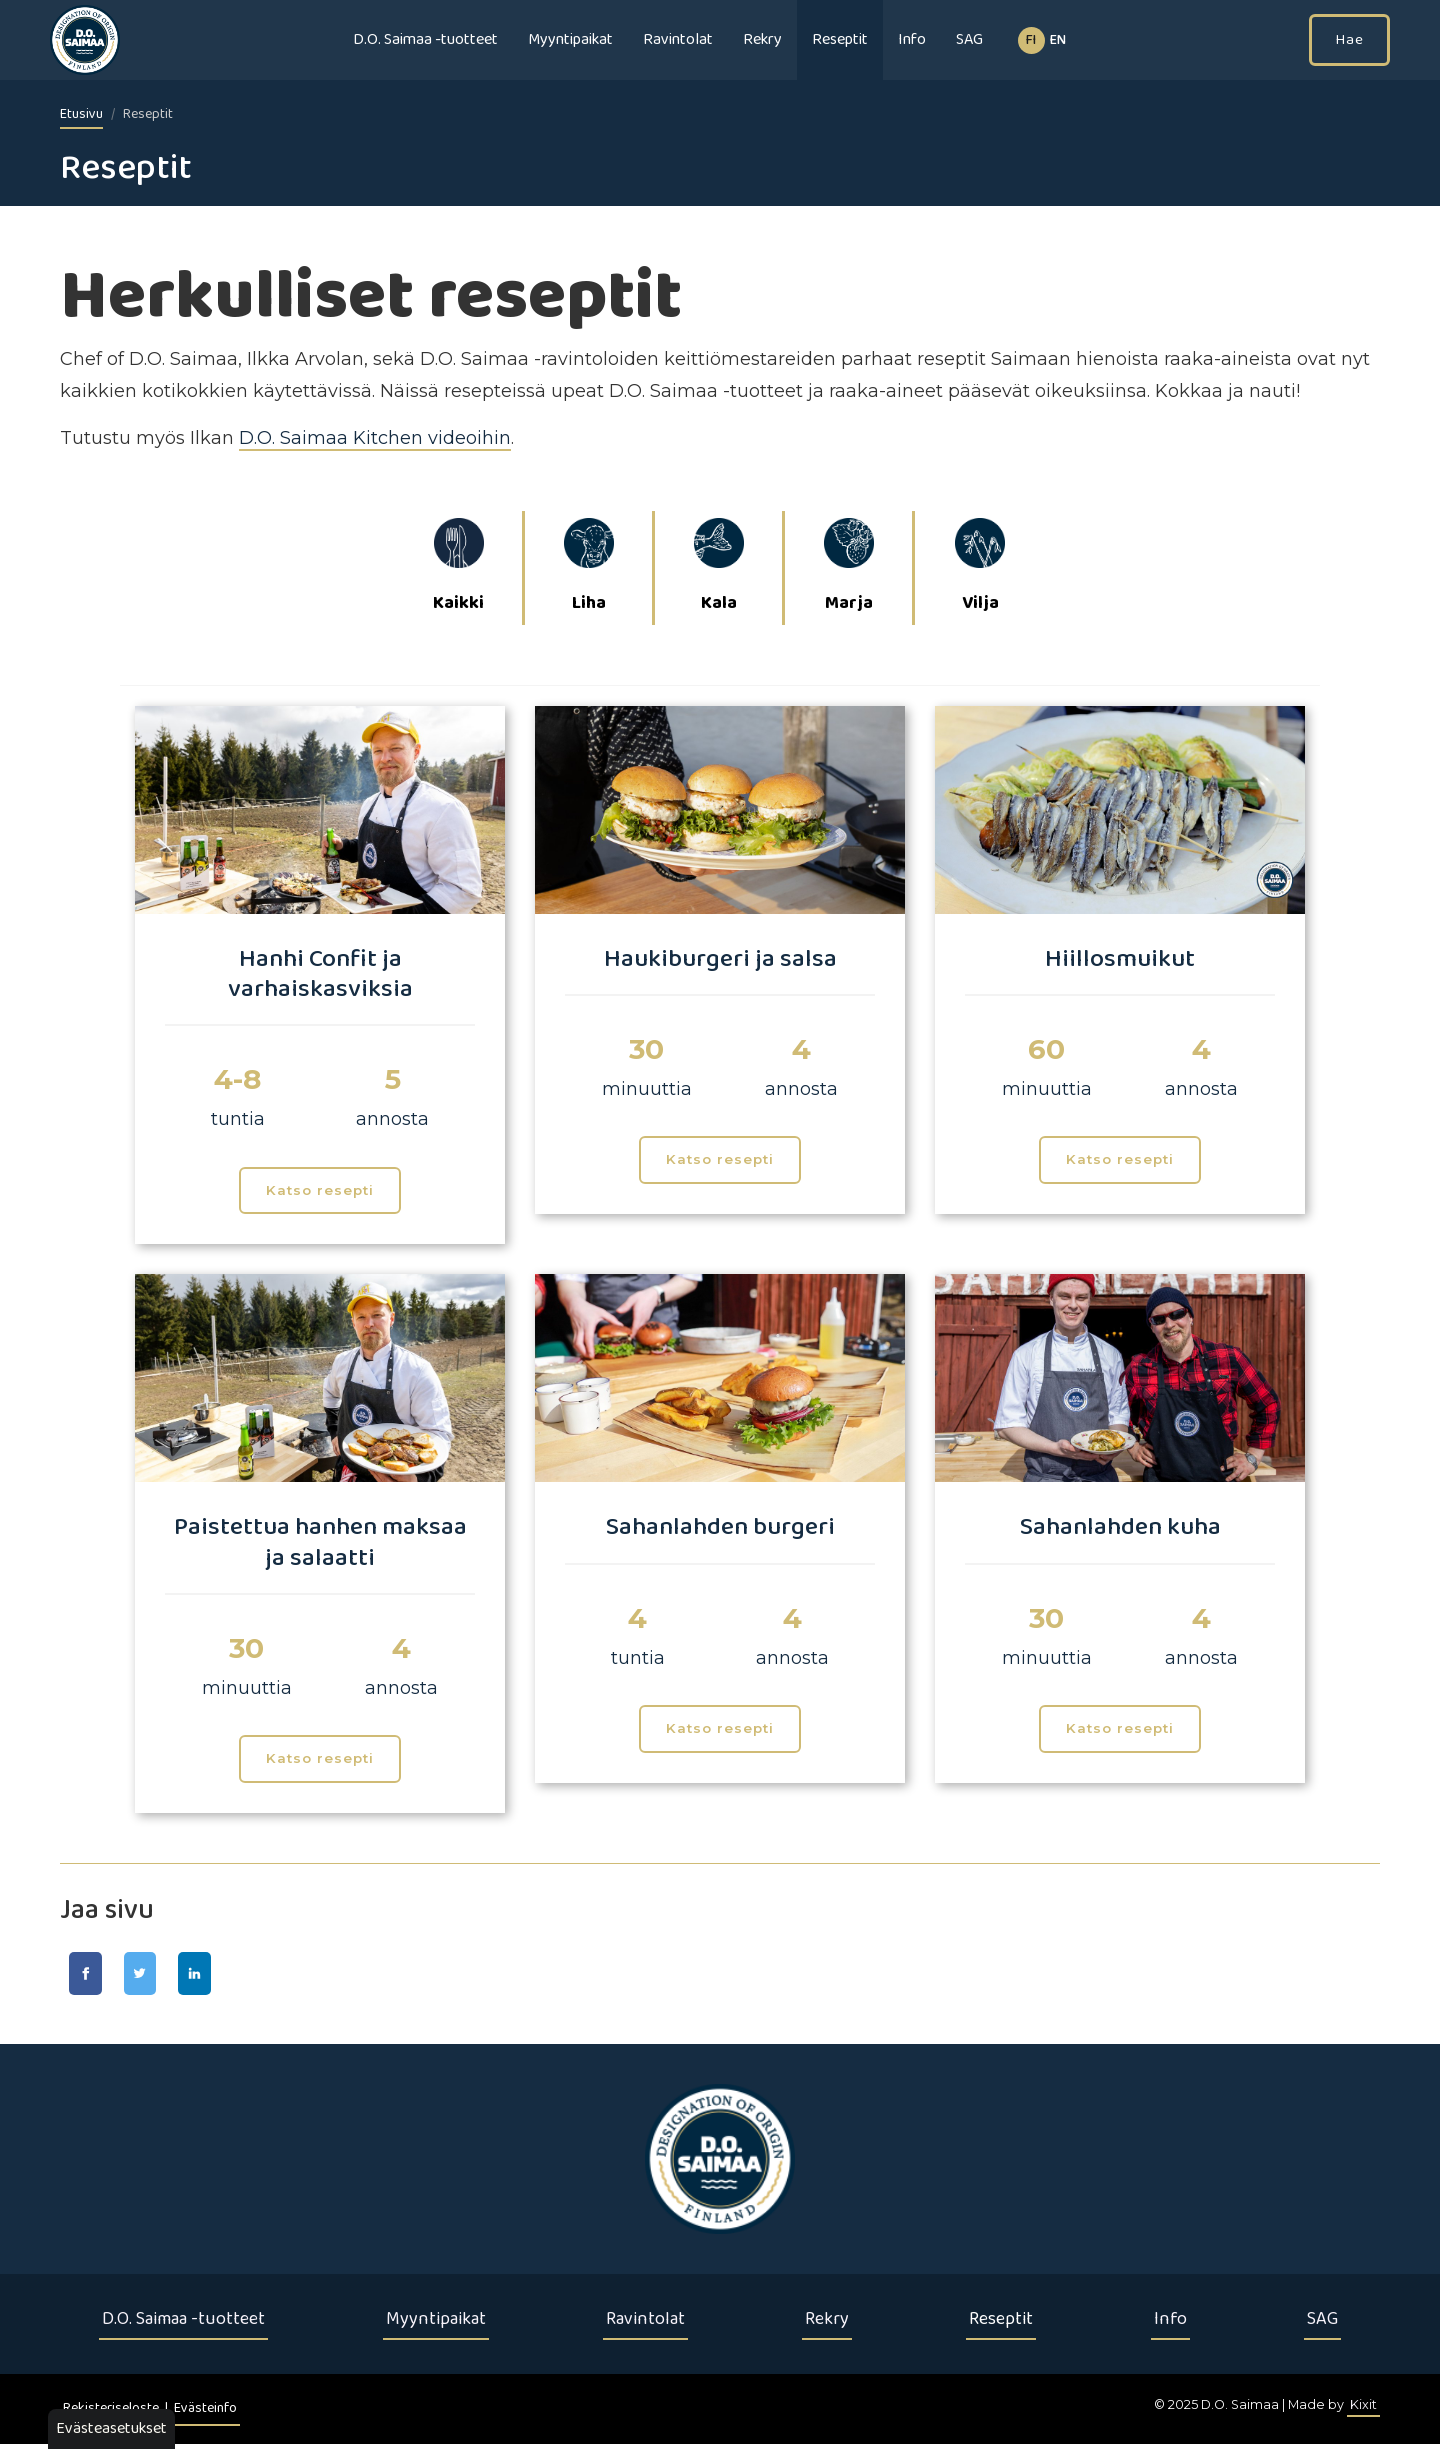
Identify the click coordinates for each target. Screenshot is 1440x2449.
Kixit (1363, 2409)
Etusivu (81, 114)
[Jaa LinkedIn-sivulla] (225, 1976)
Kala (719, 568)
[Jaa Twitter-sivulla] (158, 1976)
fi (1031, 40)
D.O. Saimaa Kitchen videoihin (375, 438)
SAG (969, 39)
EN (1058, 40)
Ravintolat (678, 39)
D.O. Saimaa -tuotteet (425, 39)
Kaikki (458, 568)
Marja (849, 568)
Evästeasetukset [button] (111, 2428)
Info (912, 39)
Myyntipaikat (570, 39)
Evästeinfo (205, 2413)
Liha (589, 568)
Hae (1349, 40)
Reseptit (840, 39)
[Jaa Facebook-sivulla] (91, 1976)
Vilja (980, 568)
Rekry (762, 39)
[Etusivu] (720, 2164)
